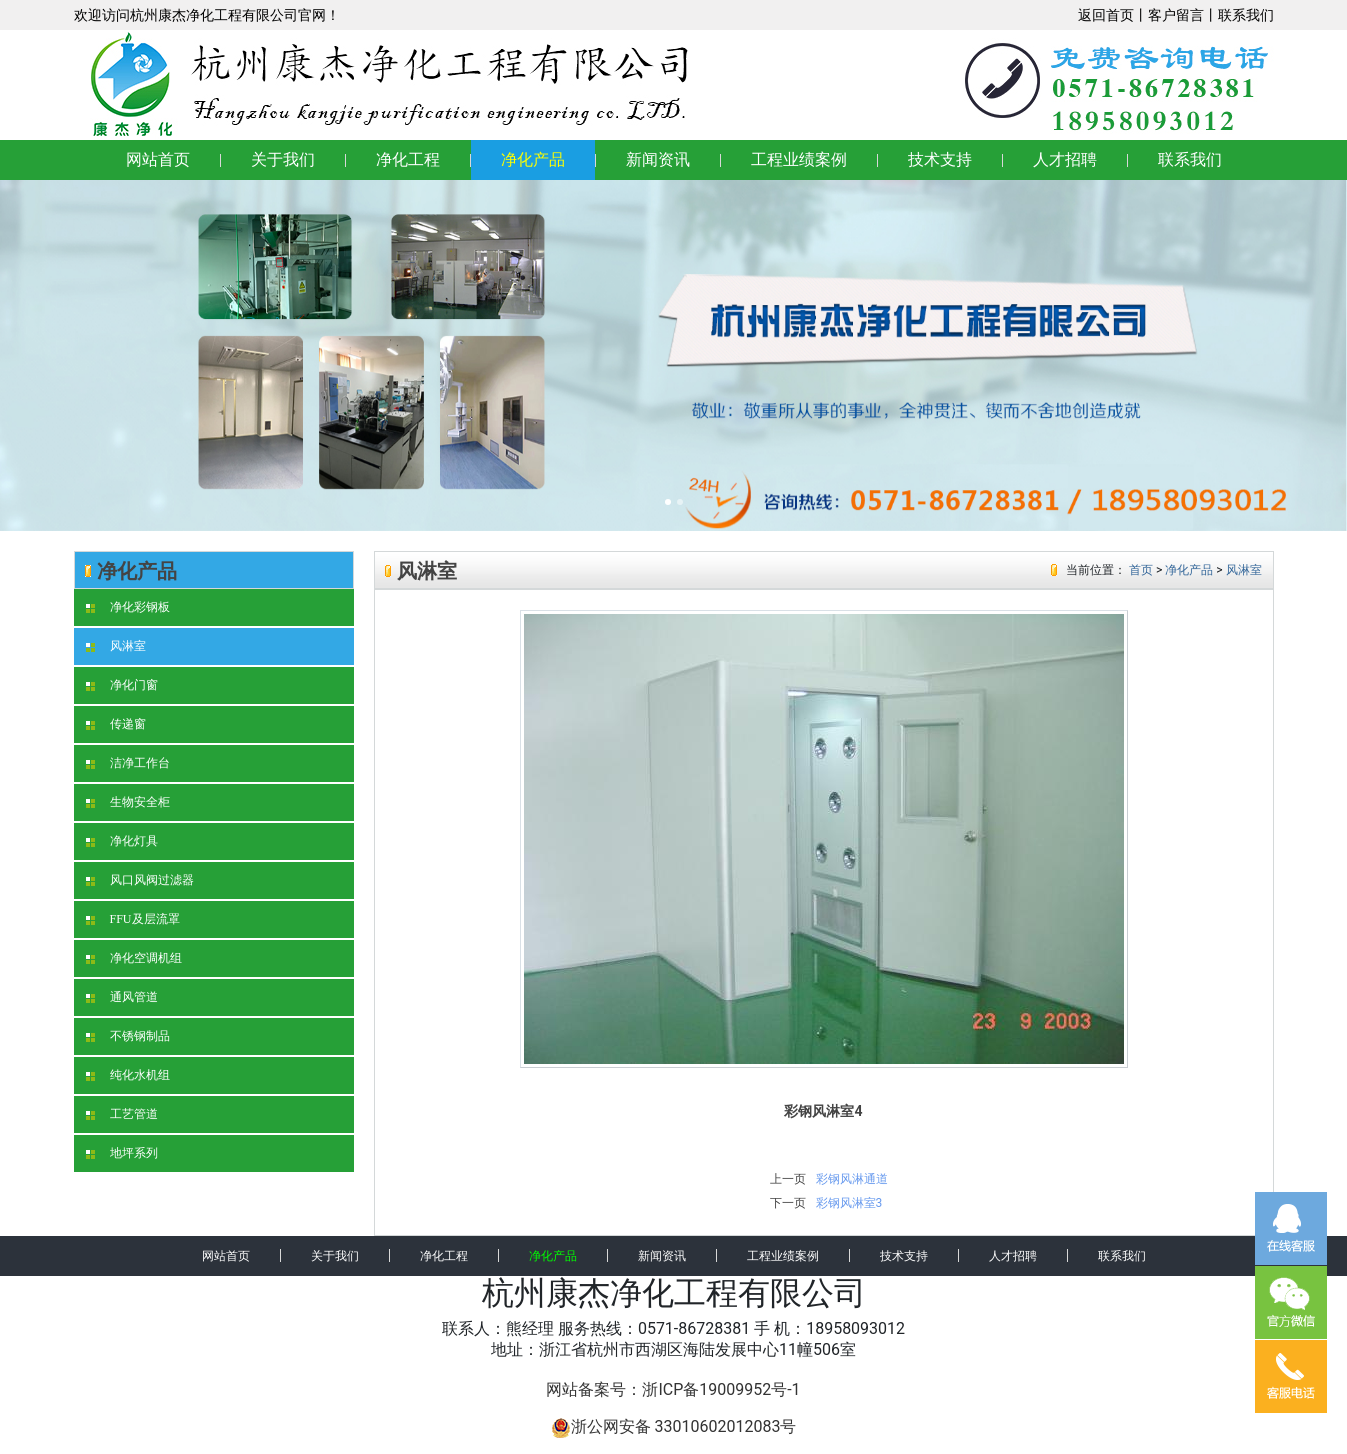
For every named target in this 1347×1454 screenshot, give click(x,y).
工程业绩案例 (799, 159)
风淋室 (116, 646)
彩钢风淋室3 (849, 1203)
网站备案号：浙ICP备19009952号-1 (673, 1389)
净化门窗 (122, 685)
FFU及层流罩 (133, 919)
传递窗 (116, 724)
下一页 (788, 1203)
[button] (101, 355)
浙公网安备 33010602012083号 (674, 1426)
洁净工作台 (128, 763)
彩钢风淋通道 (852, 1179)
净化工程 (408, 159)
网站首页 (158, 159)
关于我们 (283, 159)
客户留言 (1176, 15)
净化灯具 (122, 841)
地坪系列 (122, 1153)
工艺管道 (122, 1114)
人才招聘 (1065, 159)
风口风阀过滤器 (140, 880)
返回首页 (1106, 15)
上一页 (788, 1179)
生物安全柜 (128, 802)
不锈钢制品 (128, 1036)
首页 (1141, 570)
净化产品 (533, 159)
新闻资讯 (658, 159)
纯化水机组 (128, 1075)
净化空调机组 (134, 958)
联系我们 (1246, 15)
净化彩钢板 (128, 607)
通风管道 (122, 997)
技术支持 (940, 159)
